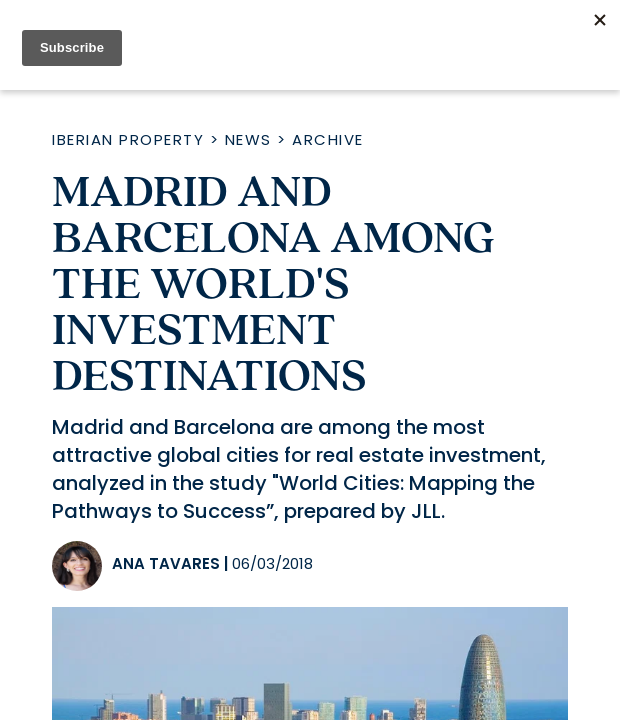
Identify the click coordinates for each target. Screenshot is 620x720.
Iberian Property (128, 139)
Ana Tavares (166, 563)
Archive (328, 139)
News (248, 139)
